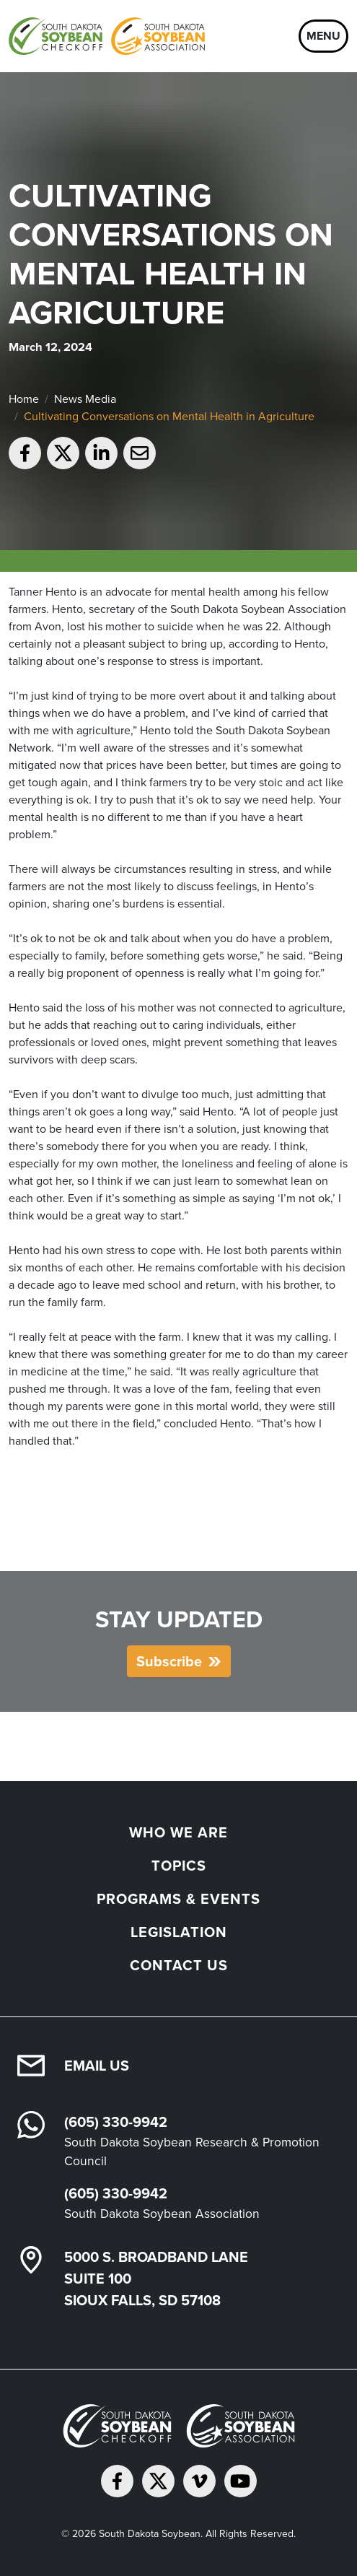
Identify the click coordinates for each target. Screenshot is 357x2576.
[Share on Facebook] (25, 453)
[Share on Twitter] (63, 453)
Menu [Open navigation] (323, 35)
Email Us (96, 2065)
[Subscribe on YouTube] (240, 2481)
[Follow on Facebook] (117, 2481)
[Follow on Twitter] (158, 2481)
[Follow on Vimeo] (199, 2481)
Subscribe (169, 1661)
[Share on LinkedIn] (101, 453)
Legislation (179, 1932)
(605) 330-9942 (115, 2122)
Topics (178, 1865)
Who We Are (178, 1832)
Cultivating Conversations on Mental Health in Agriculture (169, 416)
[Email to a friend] (139, 453)
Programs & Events (178, 1899)
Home (24, 399)
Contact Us (179, 1965)
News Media (85, 399)
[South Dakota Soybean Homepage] (107, 36)
